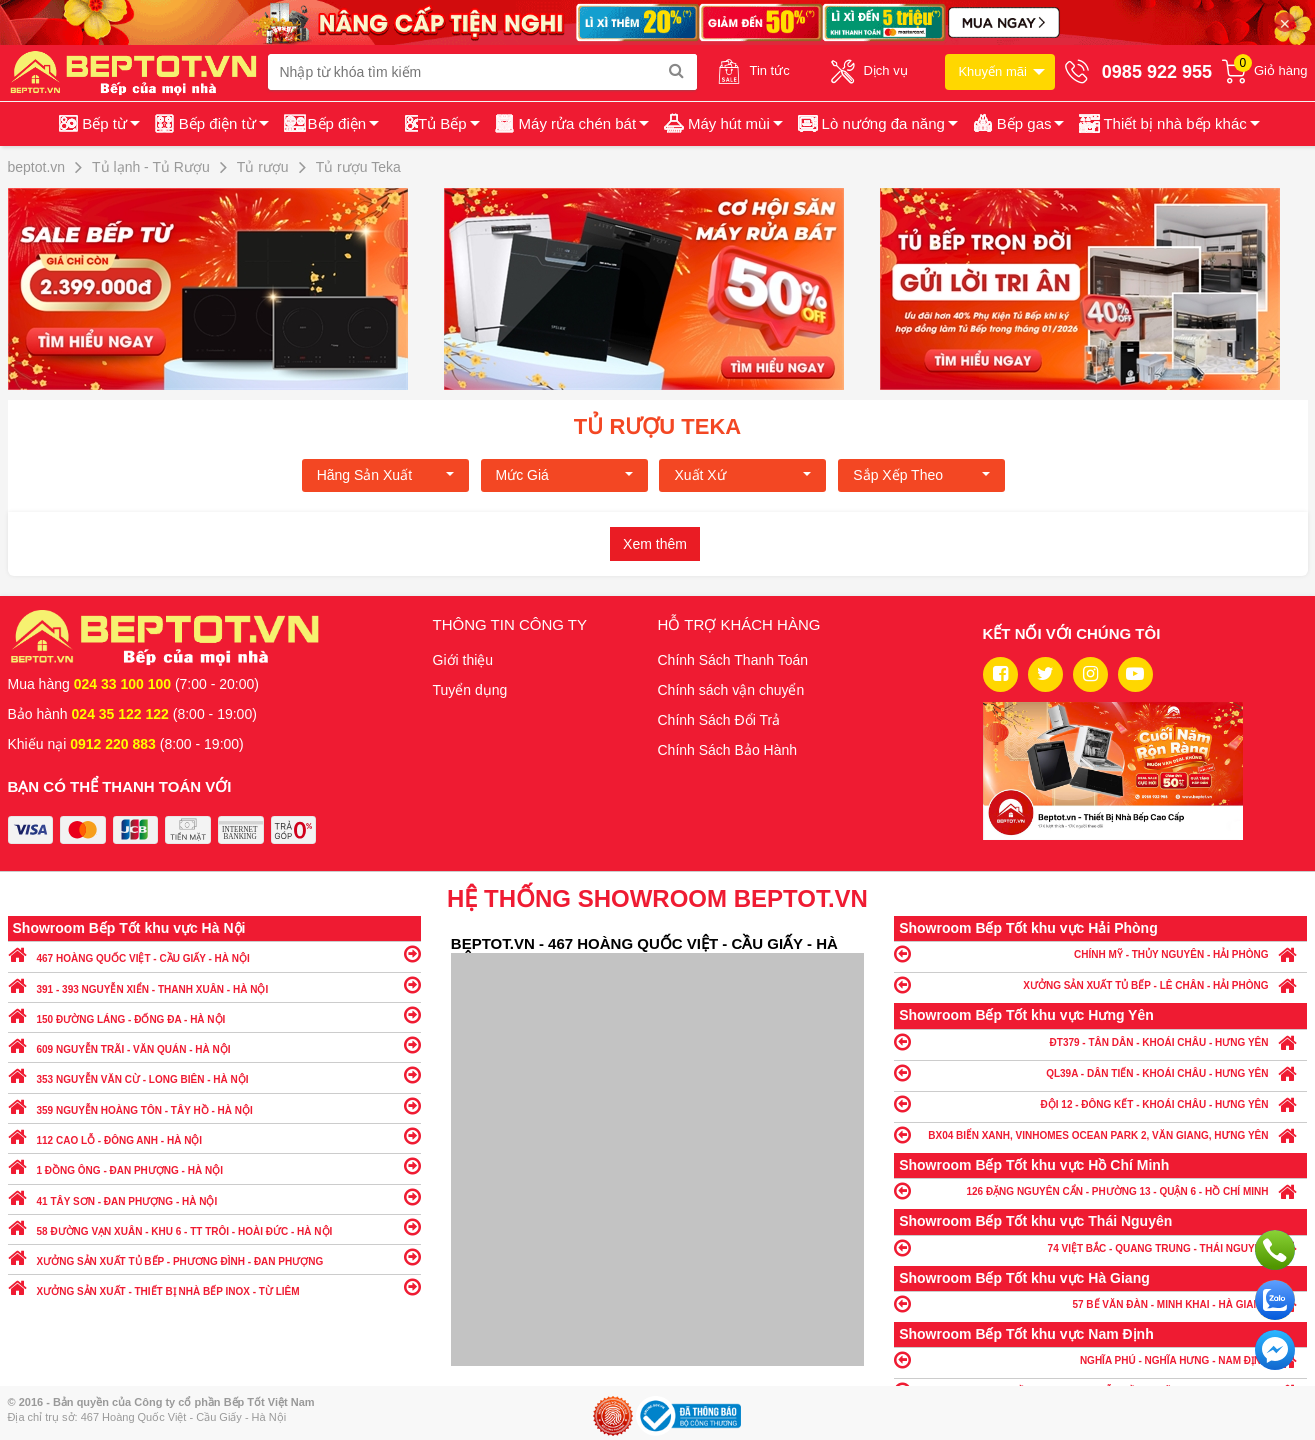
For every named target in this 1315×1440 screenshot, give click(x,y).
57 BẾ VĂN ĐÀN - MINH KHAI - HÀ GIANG (1100, 1303)
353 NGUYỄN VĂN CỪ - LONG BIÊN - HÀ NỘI (214, 1074)
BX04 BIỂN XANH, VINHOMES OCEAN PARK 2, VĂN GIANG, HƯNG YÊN (1100, 1134)
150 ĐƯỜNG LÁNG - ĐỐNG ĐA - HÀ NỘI (214, 1014)
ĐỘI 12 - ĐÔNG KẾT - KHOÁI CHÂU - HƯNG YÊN (1100, 1103)
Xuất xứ (742, 475)
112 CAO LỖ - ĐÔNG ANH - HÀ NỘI (214, 1135)
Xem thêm (655, 544)
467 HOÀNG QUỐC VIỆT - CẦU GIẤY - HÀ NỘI (214, 953)
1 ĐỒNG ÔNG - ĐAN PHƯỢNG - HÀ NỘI (214, 1165)
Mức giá (564, 475)
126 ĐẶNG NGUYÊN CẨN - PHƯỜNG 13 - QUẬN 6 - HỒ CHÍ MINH (1100, 1190)
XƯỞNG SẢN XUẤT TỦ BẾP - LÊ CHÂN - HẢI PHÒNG (1100, 984)
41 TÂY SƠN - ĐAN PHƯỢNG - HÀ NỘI (214, 1196)
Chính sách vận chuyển (731, 690)
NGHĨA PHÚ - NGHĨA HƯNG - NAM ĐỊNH (1100, 1359)
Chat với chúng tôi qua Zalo (1275, 1300)
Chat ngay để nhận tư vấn (1275, 1350)
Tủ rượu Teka (657, 426)
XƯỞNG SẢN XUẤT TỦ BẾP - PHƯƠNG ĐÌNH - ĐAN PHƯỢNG (214, 1256)
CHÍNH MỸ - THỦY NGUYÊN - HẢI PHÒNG (1100, 953)
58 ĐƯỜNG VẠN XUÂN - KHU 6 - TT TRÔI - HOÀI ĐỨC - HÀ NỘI (214, 1226)
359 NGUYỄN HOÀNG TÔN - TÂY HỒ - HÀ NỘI (214, 1105)
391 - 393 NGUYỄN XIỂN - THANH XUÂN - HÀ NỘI (214, 984)
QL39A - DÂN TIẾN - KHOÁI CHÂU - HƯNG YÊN (1100, 1072)
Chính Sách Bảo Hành (728, 750)
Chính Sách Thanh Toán (733, 660)
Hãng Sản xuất (385, 475)
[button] (1167, 124)
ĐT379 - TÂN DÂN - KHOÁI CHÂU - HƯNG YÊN (1100, 1041)
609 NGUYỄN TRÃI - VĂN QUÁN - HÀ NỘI (214, 1044)
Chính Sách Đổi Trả (719, 720)
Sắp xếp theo (921, 475)
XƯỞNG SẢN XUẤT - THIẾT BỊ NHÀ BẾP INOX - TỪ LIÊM (214, 1286)
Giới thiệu (463, 660)
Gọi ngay (1275, 1250)
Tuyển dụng (470, 690)
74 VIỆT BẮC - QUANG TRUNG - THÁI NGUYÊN (1100, 1247)
